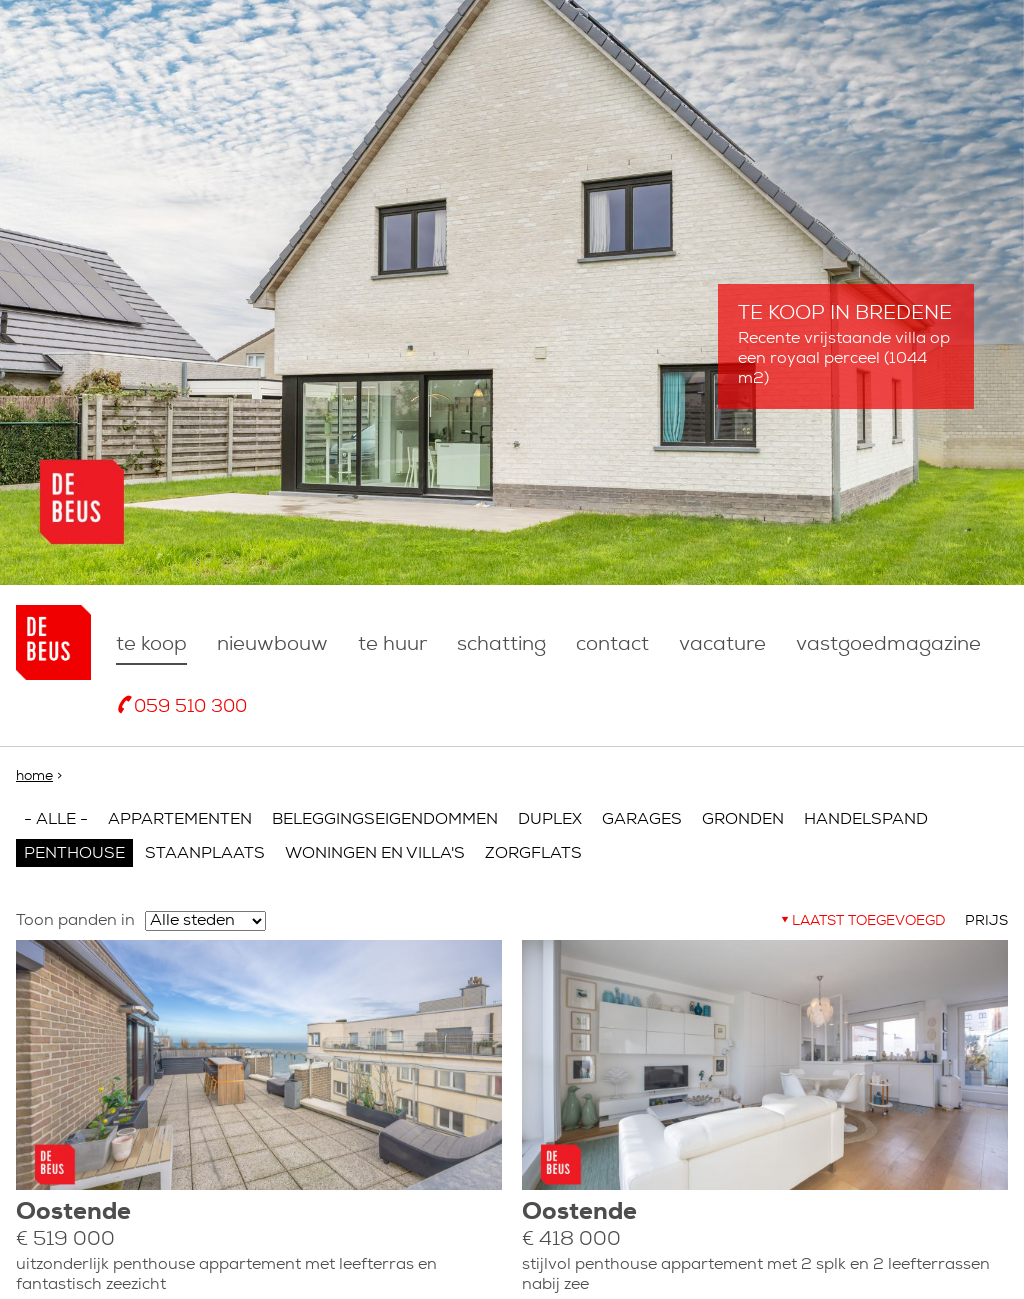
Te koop (151, 645)
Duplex (550, 820)
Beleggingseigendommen (385, 820)
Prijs (986, 921)
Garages (642, 820)
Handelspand (866, 820)
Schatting (501, 645)
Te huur (392, 645)
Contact (612, 645)
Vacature (722, 645)
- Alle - (56, 820)
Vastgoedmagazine (888, 645)
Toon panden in (75, 921)
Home (34, 776)
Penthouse (74, 854)
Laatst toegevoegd (868, 921)
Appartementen (180, 820)
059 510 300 (190, 707)
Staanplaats (205, 854)
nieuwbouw (272, 645)
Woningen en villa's (375, 854)
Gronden (743, 820)
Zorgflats (533, 854)
